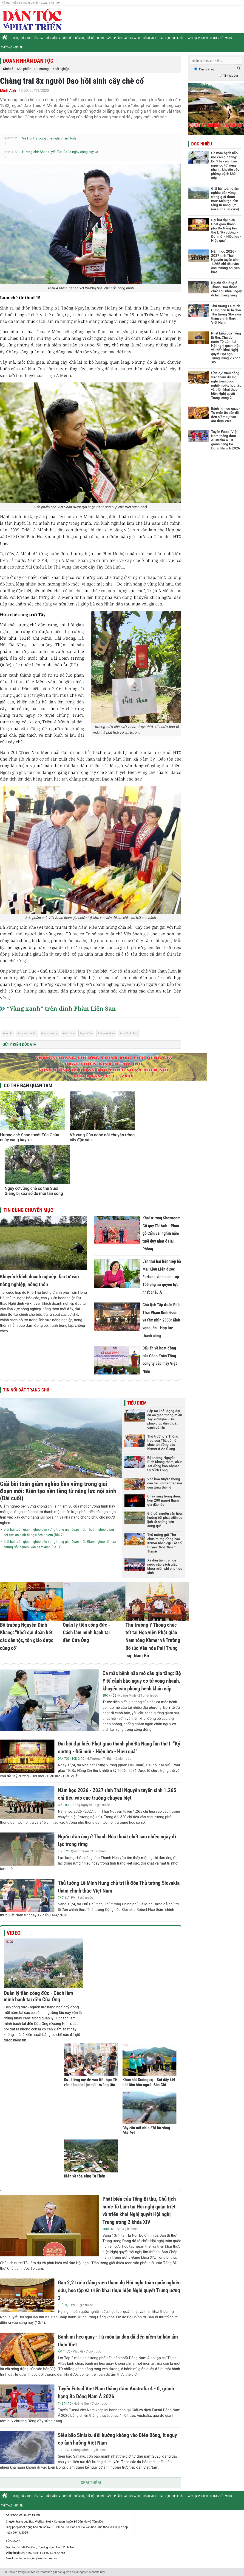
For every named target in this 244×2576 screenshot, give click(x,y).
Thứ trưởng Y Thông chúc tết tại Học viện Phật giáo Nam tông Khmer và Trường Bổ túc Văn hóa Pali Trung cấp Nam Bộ (152, 1640)
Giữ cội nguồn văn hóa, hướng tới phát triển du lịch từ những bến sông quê (164, 1519)
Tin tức (63, 1851)
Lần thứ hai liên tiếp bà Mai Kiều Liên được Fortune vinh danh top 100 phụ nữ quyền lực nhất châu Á (161, 1276)
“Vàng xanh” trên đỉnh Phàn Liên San (61, 1008)
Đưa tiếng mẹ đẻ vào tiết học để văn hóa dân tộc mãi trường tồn (90, 2082)
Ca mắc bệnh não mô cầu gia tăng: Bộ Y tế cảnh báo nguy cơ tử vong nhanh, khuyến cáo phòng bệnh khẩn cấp (141, 1681)
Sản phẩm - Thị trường (33, 69)
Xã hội (91, 38)
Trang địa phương (196, 38)
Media (228, 38)
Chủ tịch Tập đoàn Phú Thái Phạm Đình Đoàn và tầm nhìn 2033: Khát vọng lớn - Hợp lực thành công (161, 1320)
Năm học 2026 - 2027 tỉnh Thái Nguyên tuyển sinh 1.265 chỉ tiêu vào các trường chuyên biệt (225, 261)
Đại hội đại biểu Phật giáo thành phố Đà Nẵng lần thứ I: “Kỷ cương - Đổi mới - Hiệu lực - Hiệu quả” (226, 230)
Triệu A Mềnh (107, 1033)
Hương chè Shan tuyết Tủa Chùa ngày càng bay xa (60, 152)
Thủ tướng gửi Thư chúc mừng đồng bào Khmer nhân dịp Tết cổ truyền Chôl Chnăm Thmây (164, 1543)
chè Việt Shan (129, 1033)
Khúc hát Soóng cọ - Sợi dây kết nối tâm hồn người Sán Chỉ (148, 2082)
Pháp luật (120, 38)
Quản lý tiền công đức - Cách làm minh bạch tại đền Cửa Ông (86, 1632)
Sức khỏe (177, 38)
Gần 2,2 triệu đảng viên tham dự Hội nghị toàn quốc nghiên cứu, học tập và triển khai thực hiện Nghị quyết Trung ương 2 (119, 2290)
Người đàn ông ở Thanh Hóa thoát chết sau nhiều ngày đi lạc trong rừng (226, 289)
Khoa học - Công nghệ (143, 38)
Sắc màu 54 (53, 38)
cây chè (8, 1033)
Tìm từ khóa (206, 69)
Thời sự (14, 38)
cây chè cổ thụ (28, 1033)
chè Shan (69, 1033)
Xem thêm (91, 2482)
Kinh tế (66, 38)
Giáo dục (164, 38)
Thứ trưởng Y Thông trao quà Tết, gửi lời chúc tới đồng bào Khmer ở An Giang (162, 1442)
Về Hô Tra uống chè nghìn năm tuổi (49, 138)
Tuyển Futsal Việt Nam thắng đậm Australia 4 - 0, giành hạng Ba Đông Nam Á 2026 (225, 440)
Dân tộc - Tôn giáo (32, 38)
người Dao (87, 1033)
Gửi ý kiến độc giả (19, 1044)
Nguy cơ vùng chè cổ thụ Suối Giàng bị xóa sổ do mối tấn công (34, 1191)
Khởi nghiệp (60, 69)
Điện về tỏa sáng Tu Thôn (84, 2176)
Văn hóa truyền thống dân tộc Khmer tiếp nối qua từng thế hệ (164, 1483)
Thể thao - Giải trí (12, 47)
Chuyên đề (216, 38)
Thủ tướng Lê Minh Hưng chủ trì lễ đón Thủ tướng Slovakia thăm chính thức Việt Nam (226, 314)
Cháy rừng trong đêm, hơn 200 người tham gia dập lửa (164, 1500)
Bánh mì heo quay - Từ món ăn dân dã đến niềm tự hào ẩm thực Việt (225, 415)
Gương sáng (104, 38)
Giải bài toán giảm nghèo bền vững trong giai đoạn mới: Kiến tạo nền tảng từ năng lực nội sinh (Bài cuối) (58, 1491)
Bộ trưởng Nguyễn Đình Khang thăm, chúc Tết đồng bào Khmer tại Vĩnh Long (164, 1464)
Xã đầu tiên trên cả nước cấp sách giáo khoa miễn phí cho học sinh (164, 1566)
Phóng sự (79, 38)
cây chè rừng (50, 1033)
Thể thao (64, 2403)
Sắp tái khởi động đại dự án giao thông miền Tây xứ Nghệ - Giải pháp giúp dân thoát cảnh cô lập (164, 1419)
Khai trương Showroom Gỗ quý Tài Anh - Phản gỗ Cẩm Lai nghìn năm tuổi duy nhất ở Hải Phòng (161, 1233)
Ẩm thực (64, 2351)
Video (13, 1933)
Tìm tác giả (230, 75)
